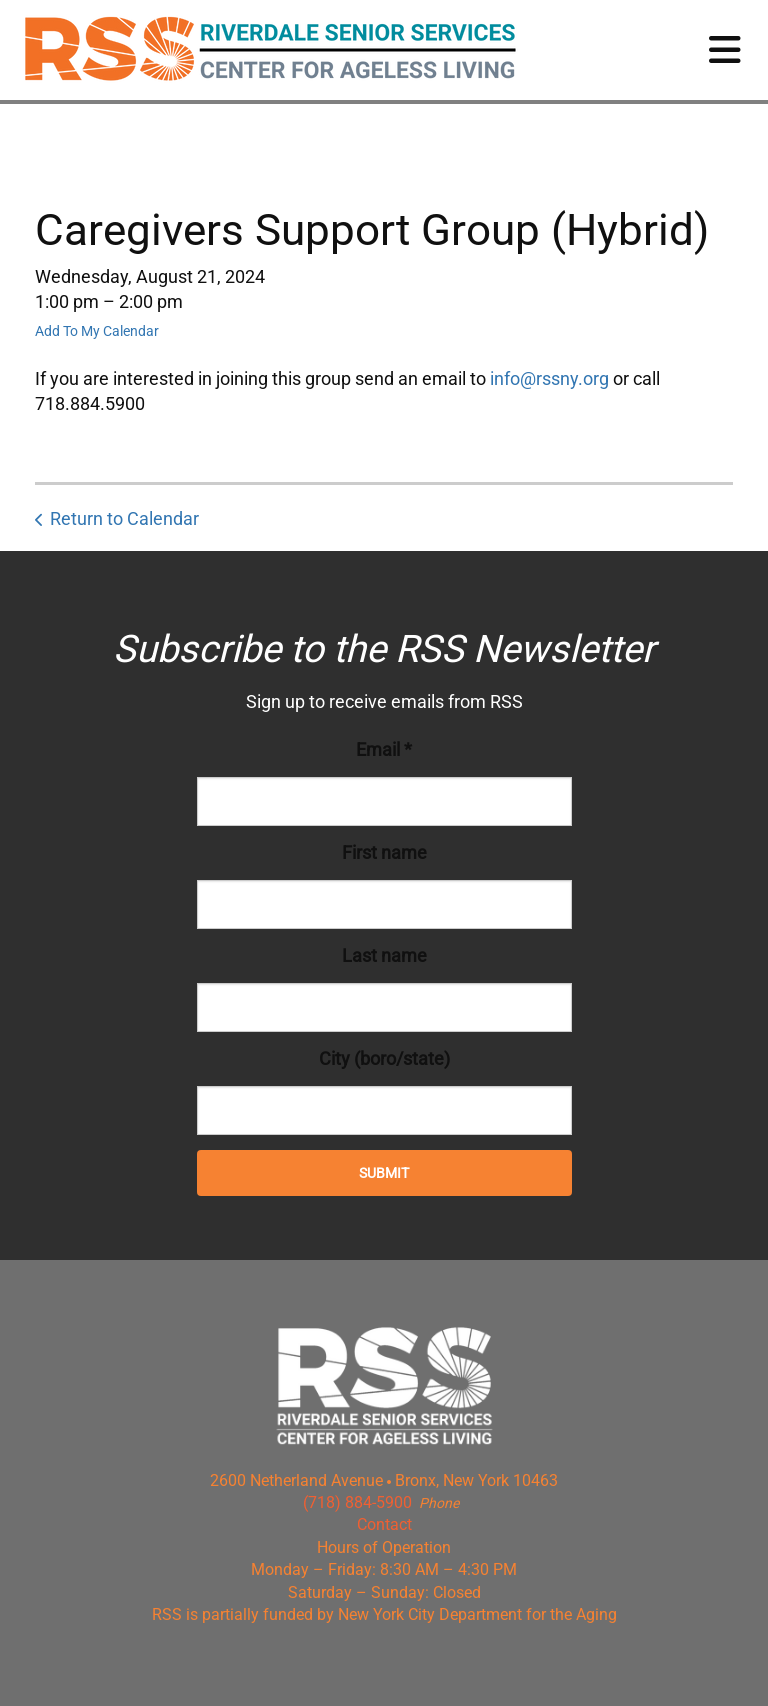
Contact (384, 1524)
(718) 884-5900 (357, 1502)
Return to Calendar (124, 518)
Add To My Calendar (97, 331)
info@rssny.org (549, 378)
